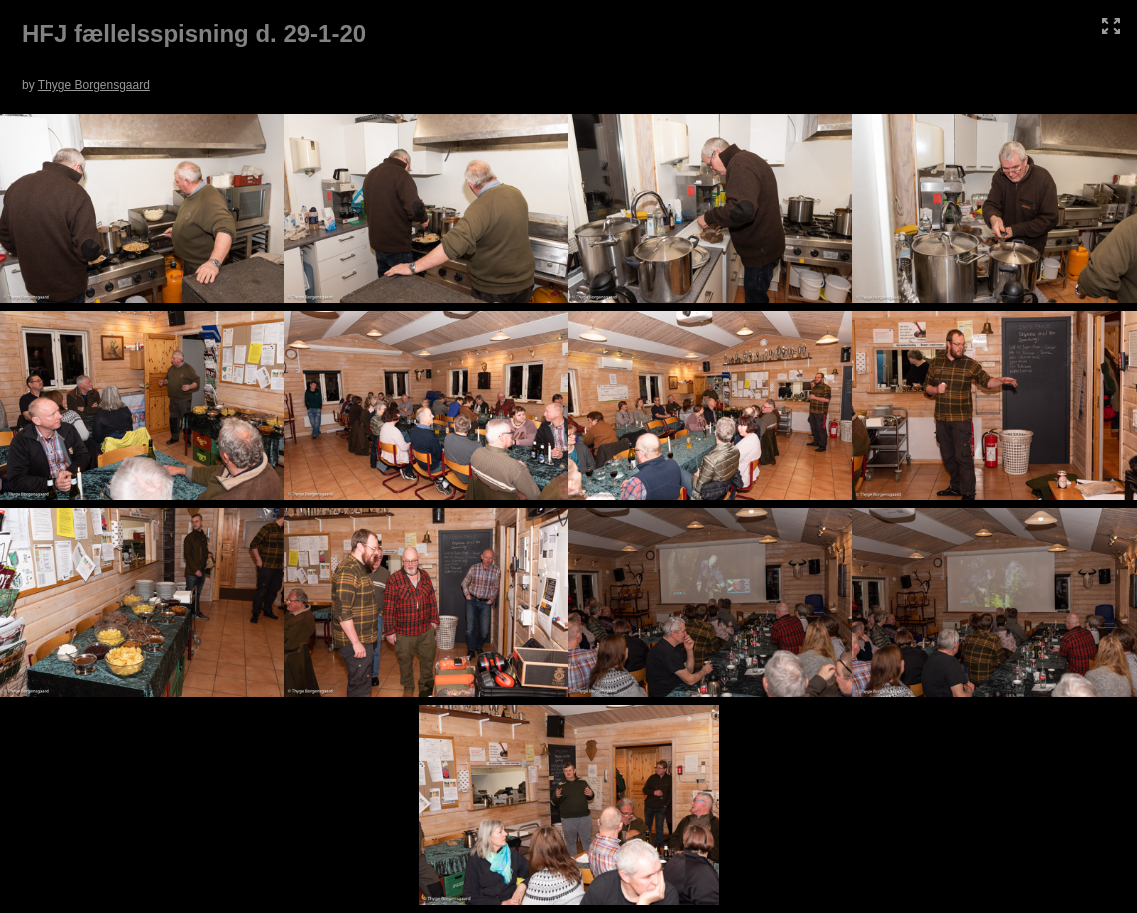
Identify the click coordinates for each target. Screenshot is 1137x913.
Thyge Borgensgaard (94, 85)
